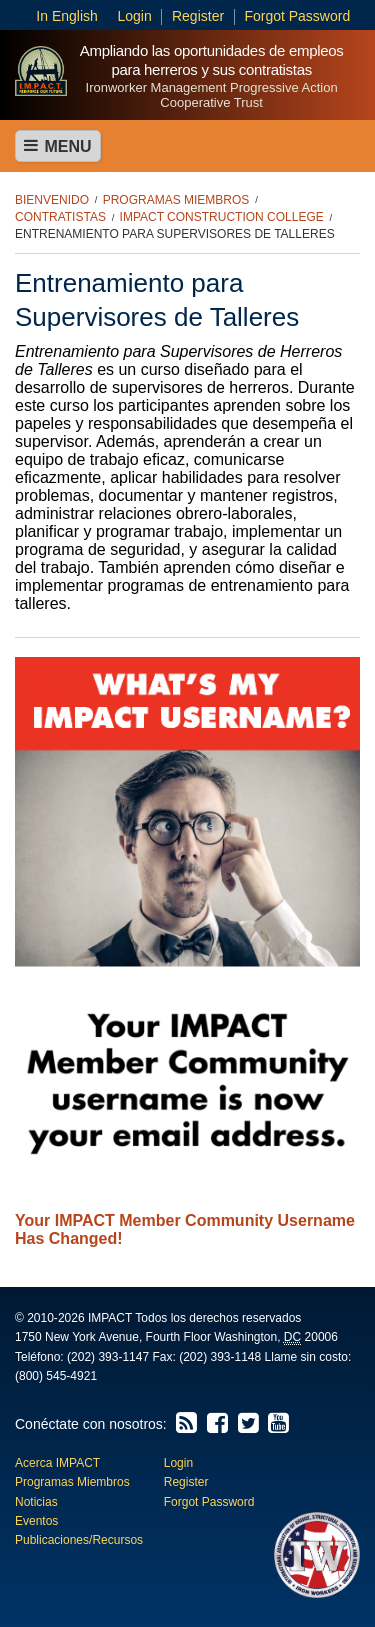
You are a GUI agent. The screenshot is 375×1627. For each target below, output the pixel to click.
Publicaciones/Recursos (79, 1540)
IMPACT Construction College (222, 217)
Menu (58, 146)
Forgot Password (297, 16)
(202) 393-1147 (108, 1357)
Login (134, 16)
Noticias (36, 1502)
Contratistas (60, 217)
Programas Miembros (176, 200)
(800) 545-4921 (56, 1376)
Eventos (36, 1521)
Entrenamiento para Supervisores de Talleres (175, 234)
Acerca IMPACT (57, 1463)
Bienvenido (52, 200)
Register (198, 16)
